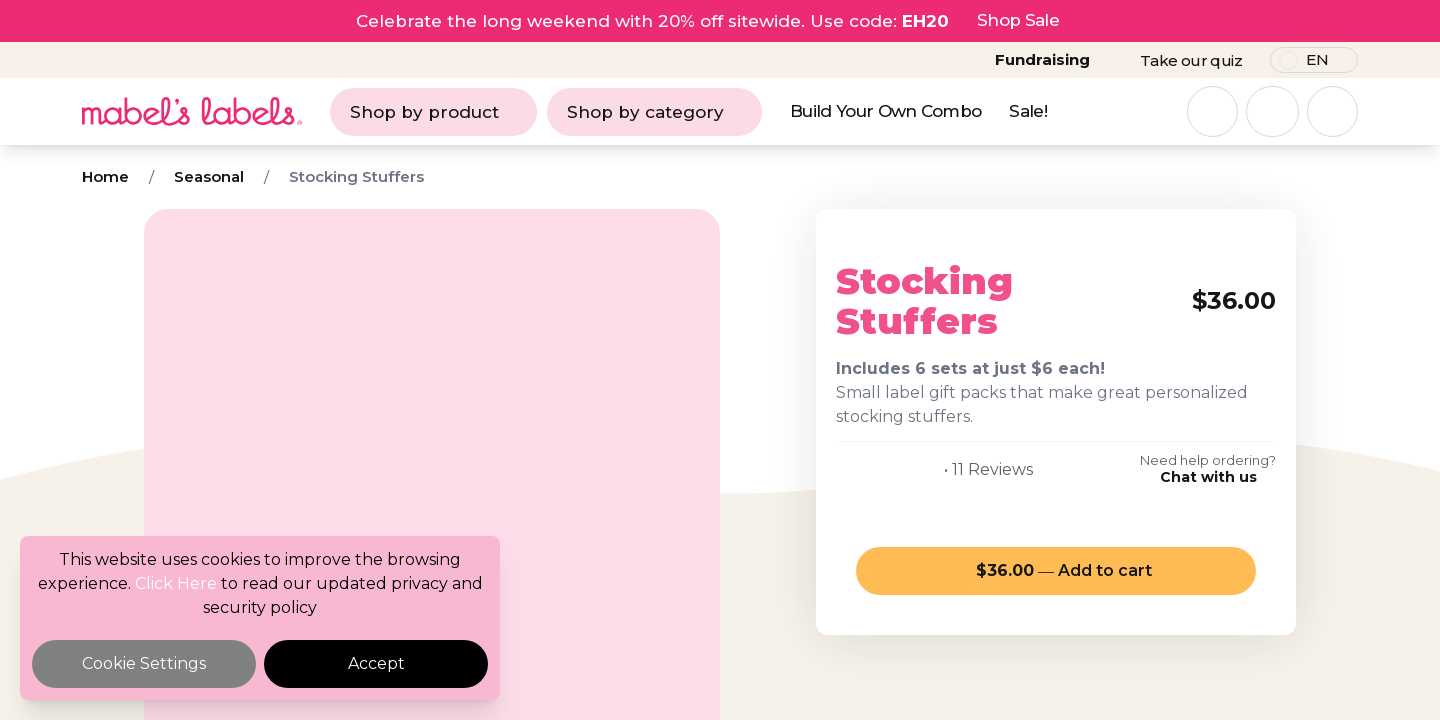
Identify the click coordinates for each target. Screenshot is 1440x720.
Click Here (176, 583)
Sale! (1028, 111)
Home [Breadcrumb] (105, 176)
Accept (376, 663)
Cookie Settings (144, 663)
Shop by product (433, 112)
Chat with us (1208, 477)
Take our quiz (1191, 60)
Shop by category (654, 112)
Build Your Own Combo (885, 111)
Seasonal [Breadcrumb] (209, 176)
